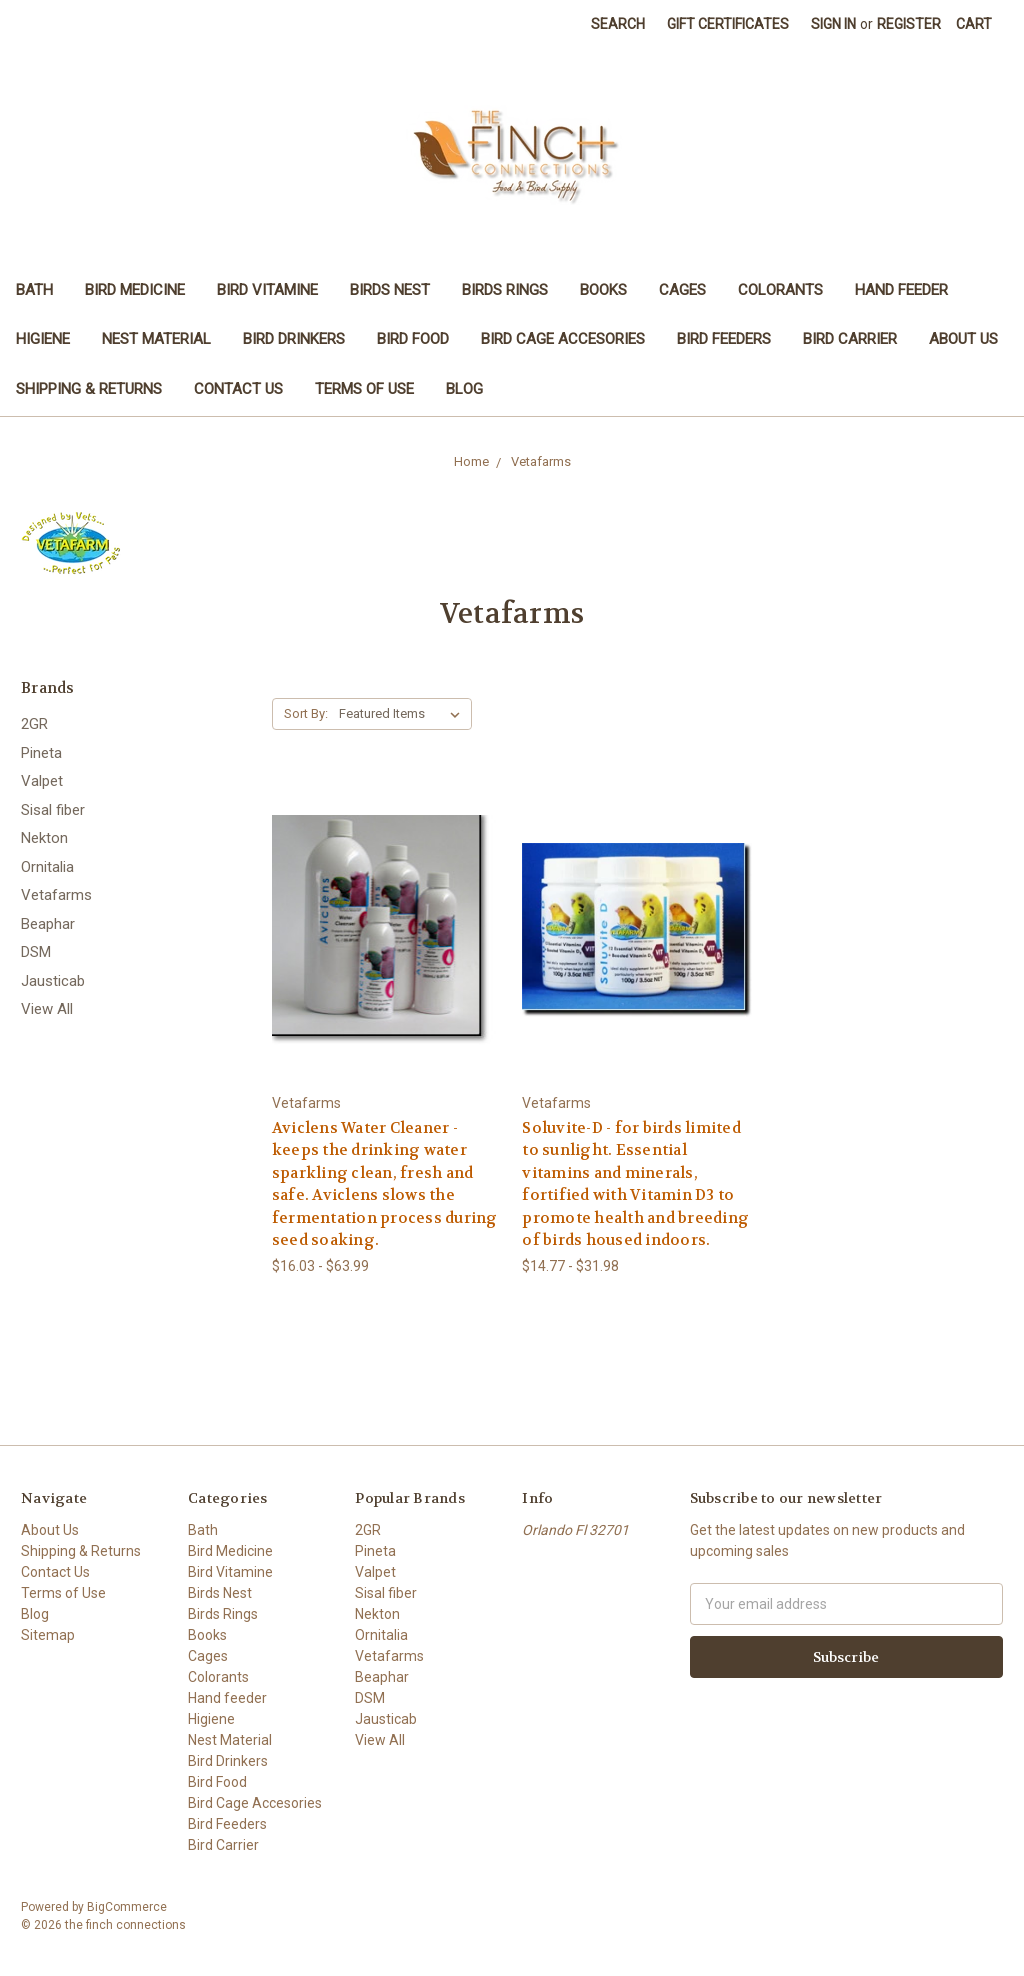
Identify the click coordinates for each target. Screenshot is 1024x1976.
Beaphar (48, 924)
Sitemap (48, 1635)
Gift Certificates (728, 24)
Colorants (780, 290)
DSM (36, 952)
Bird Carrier (850, 339)
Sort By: (306, 713)
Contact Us (238, 389)
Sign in (833, 24)
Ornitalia (47, 867)
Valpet (42, 781)
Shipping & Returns (89, 389)
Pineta (41, 753)
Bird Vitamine (267, 290)
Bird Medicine (135, 290)
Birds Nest (390, 290)
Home (471, 461)
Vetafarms (541, 461)
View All (47, 1009)
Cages (682, 290)
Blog (464, 389)
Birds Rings (505, 290)
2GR (34, 724)
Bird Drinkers (294, 339)
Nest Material (156, 339)
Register (909, 24)
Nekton (44, 838)
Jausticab (53, 981)
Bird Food (413, 339)
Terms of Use (364, 389)
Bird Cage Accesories (563, 339)
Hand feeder (901, 290)
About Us (963, 339)
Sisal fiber (53, 810)
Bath (34, 290)
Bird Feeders (724, 339)
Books (603, 290)
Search (618, 24)
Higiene (43, 339)
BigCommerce (127, 1907)
